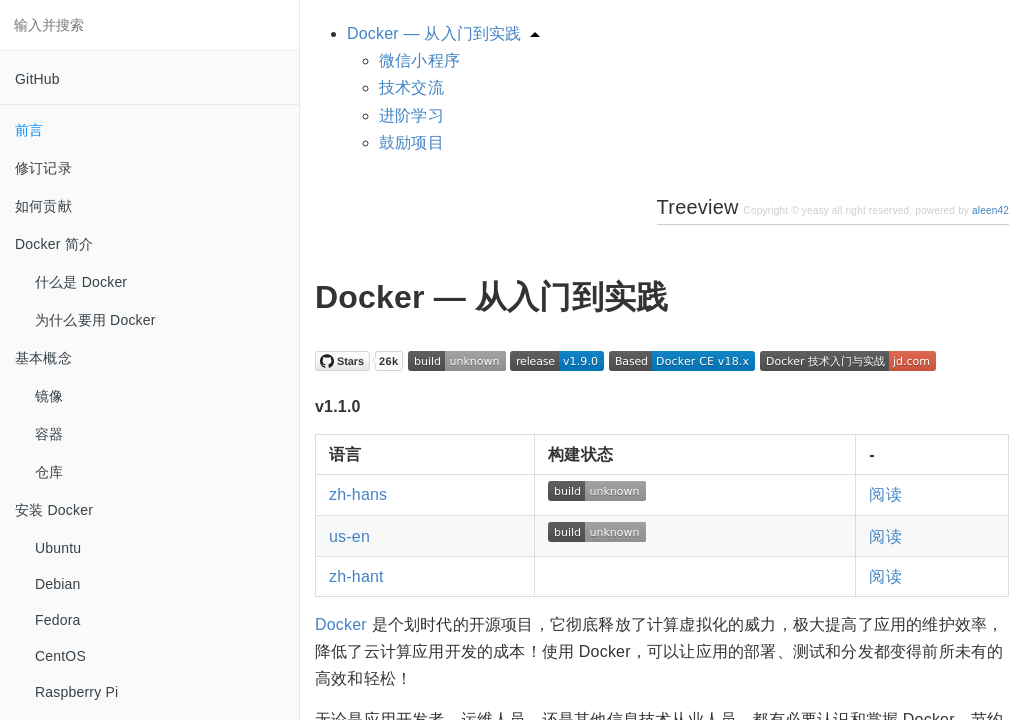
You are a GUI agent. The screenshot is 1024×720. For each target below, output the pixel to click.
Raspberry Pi (76, 692)
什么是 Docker (81, 282)
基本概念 (43, 358)
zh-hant (356, 576)
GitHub (37, 79)
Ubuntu (58, 548)
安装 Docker (54, 510)
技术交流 (411, 87)
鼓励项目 (411, 142)
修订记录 (43, 168)
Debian (58, 584)
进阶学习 (411, 115)
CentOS (60, 656)
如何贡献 (43, 206)
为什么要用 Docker (95, 320)
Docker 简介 (54, 244)
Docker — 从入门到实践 (434, 33)
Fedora (58, 620)
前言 (29, 130)
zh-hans (358, 494)
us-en (349, 536)
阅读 (885, 494)
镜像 (49, 396)
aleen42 (990, 210)
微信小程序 (419, 60)
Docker (341, 624)
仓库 (49, 472)
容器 (49, 434)
